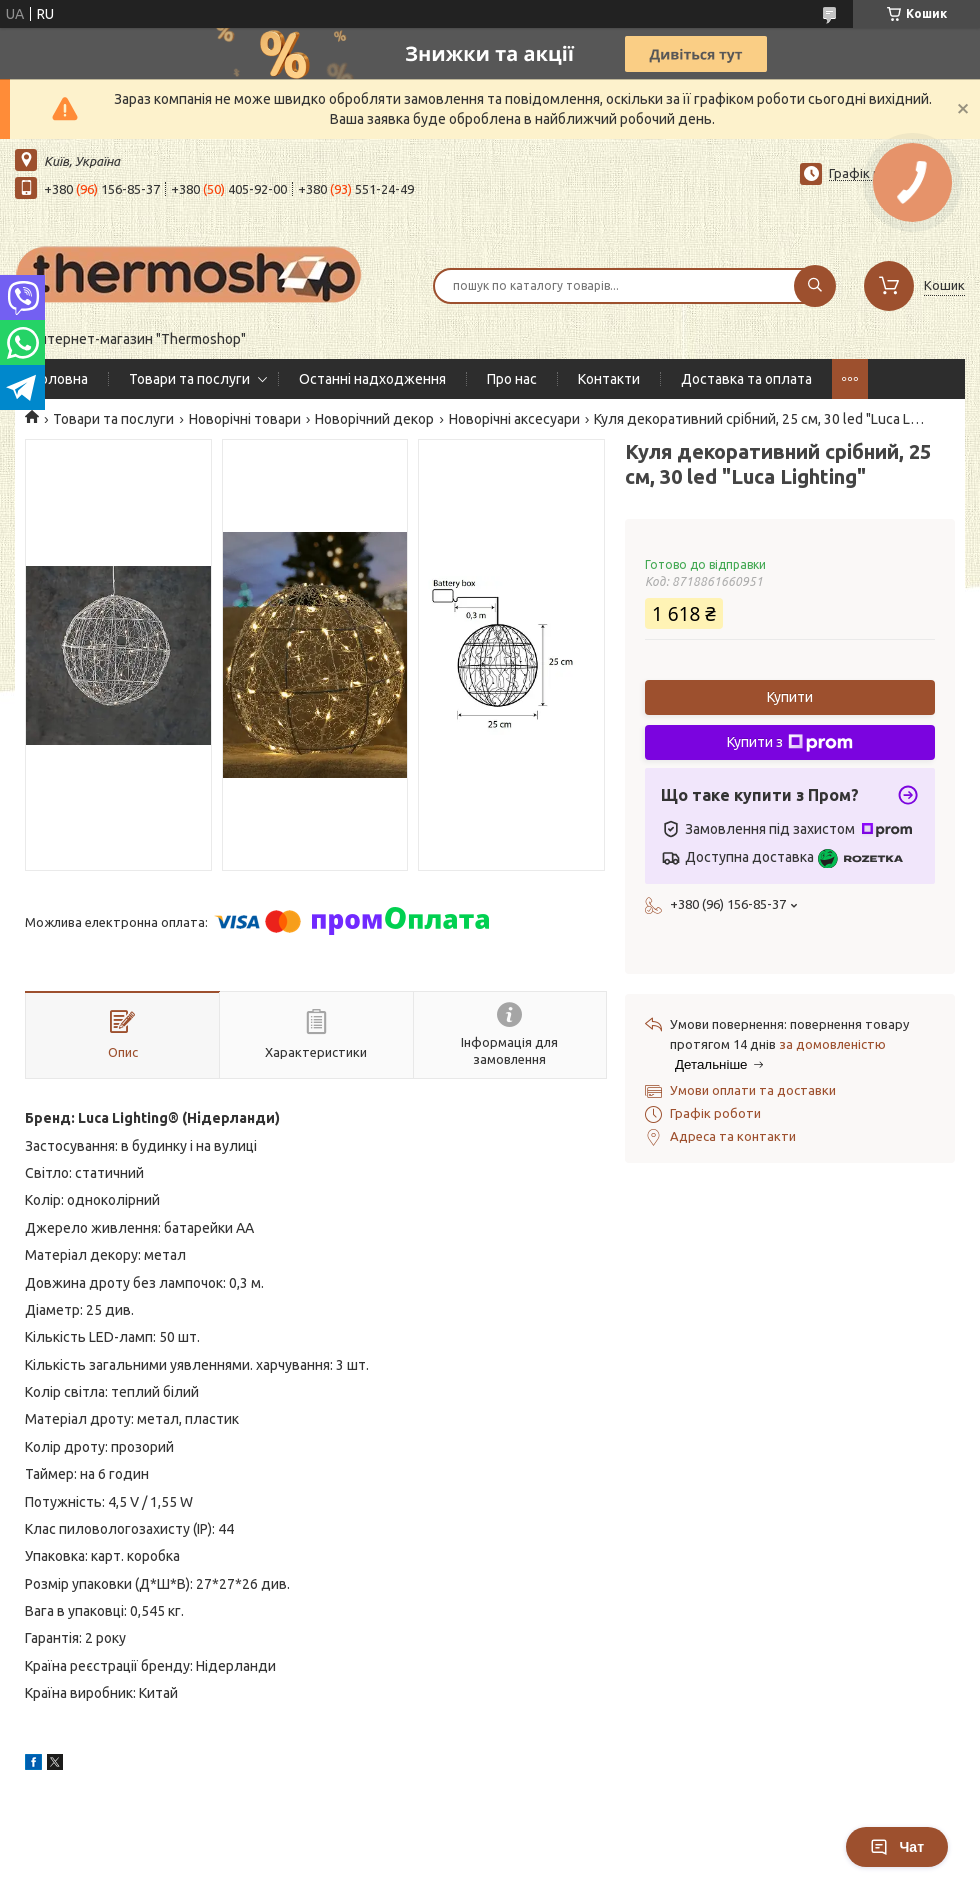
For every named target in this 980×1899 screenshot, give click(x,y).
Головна (61, 379)
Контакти (609, 379)
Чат (897, 1847)
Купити (790, 697)
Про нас (512, 379)
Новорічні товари (245, 419)
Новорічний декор (374, 419)
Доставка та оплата (746, 379)
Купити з (790, 743)
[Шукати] (815, 286)
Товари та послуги (189, 379)
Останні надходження (372, 379)
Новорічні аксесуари (514, 419)
